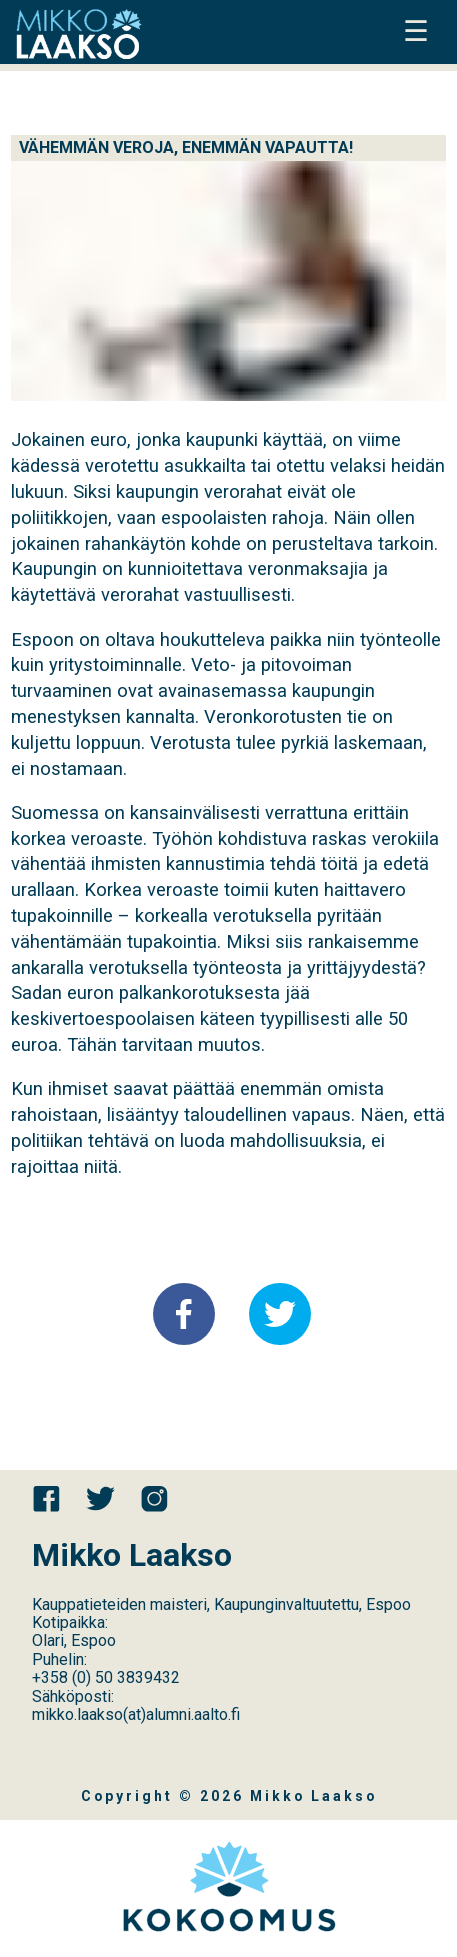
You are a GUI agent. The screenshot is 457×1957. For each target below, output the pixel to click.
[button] (184, 1314)
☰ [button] (416, 31)
